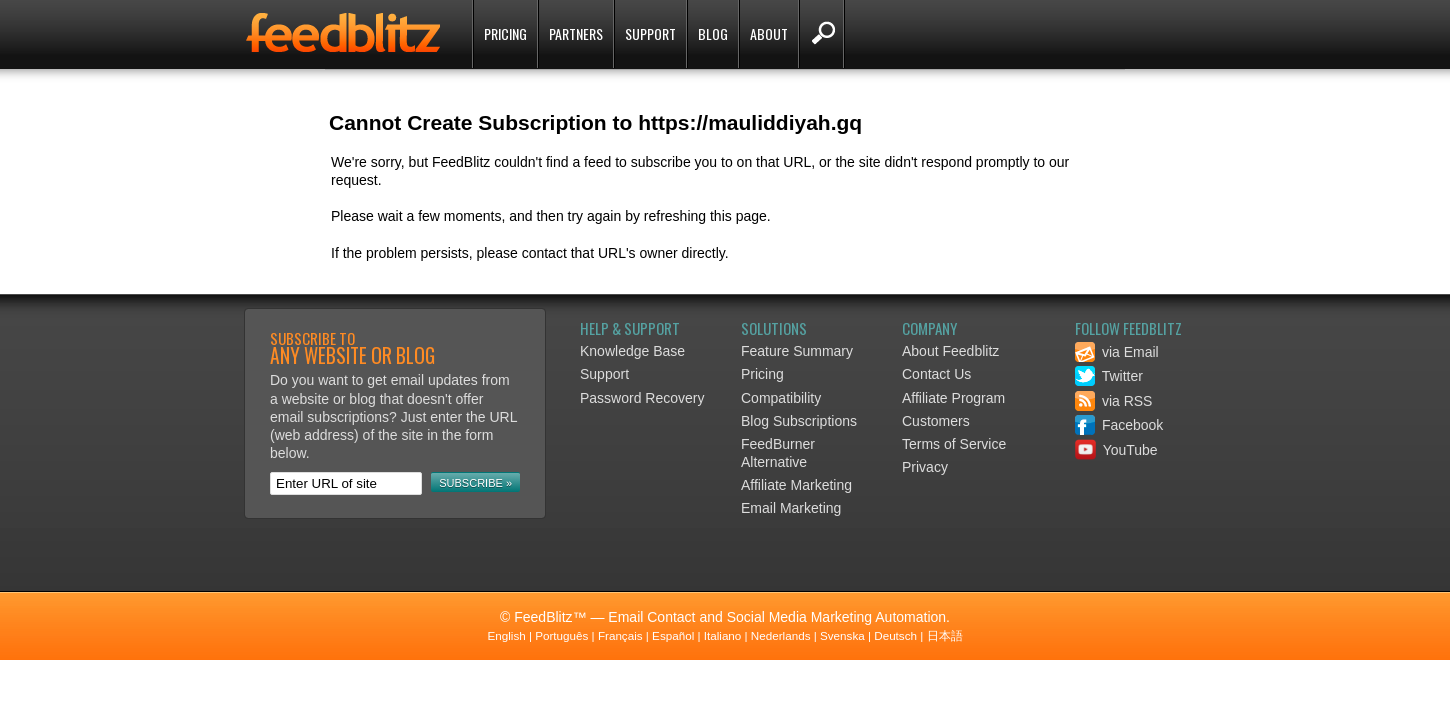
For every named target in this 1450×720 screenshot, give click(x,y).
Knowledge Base (632, 351)
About (769, 33)
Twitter (1109, 376)
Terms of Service (954, 444)
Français (620, 635)
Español (673, 635)
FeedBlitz (345, 36)
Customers (936, 421)
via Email (1117, 352)
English (506, 635)
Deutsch (895, 635)
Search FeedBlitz (821, 34)
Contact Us (936, 374)
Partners (576, 33)
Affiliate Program (953, 398)
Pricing (505, 33)
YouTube (1116, 450)
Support (650, 33)
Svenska (842, 635)
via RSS (1113, 401)
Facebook (1119, 425)
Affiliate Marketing (796, 485)
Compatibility (781, 398)
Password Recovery (642, 398)
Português (561, 635)
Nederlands (781, 635)
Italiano (723, 635)
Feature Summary (797, 351)
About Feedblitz (950, 351)
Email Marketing (791, 508)
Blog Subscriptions (799, 421)
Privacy (925, 467)
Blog (713, 33)
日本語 (945, 635)
